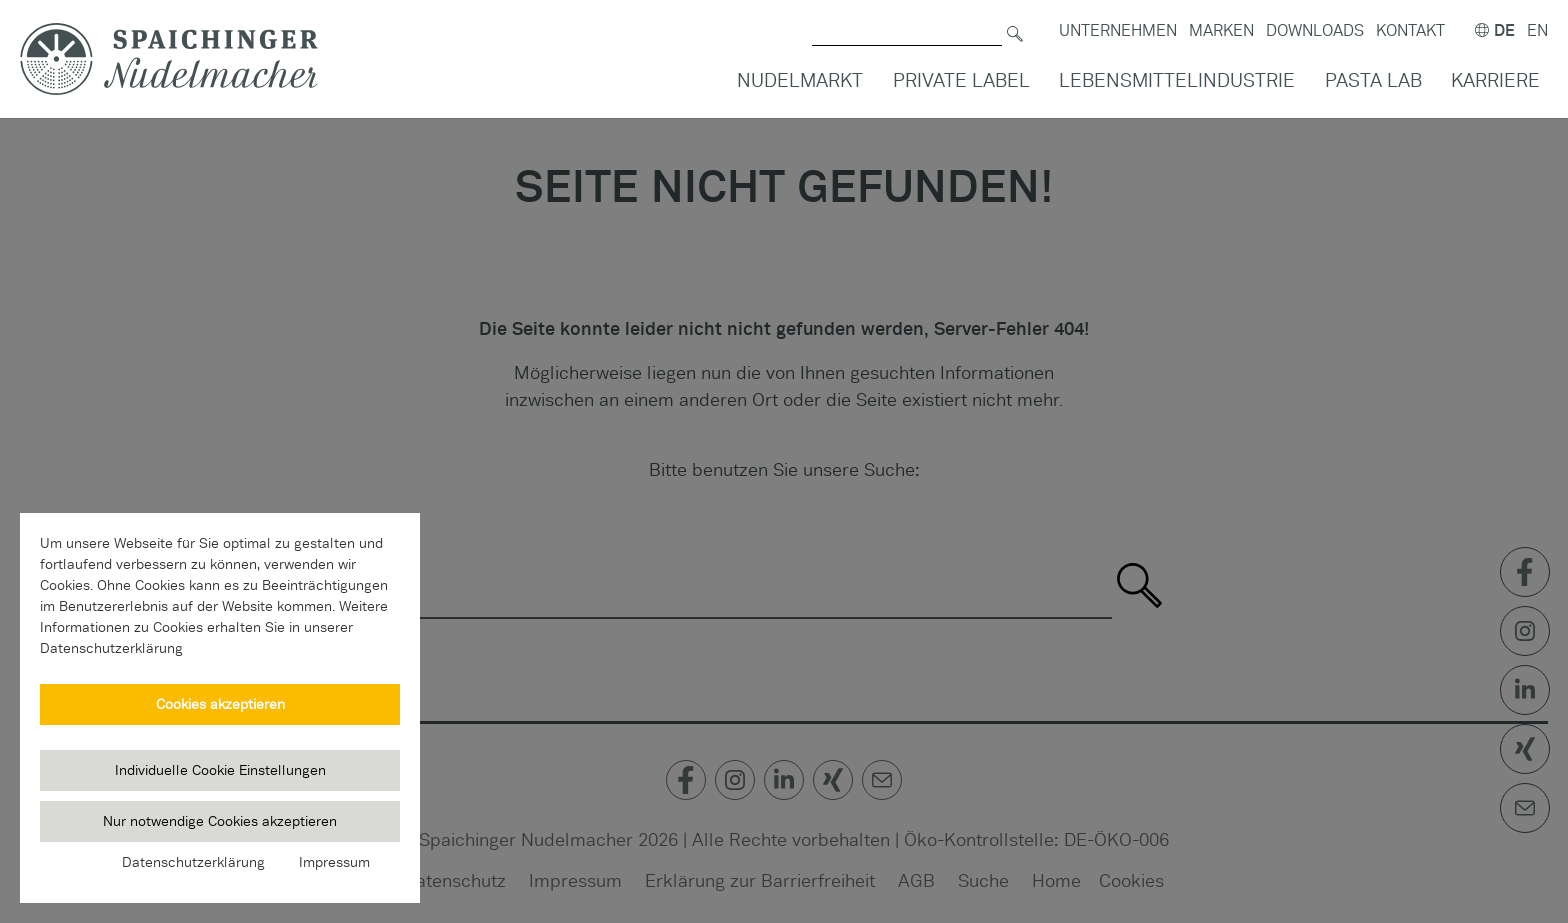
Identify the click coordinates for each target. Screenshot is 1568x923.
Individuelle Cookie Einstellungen (220, 770)
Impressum (334, 862)
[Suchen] (1015, 20)
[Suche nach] (907, 20)
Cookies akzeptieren (220, 704)
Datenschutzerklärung (193, 862)
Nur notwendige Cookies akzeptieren (220, 821)
